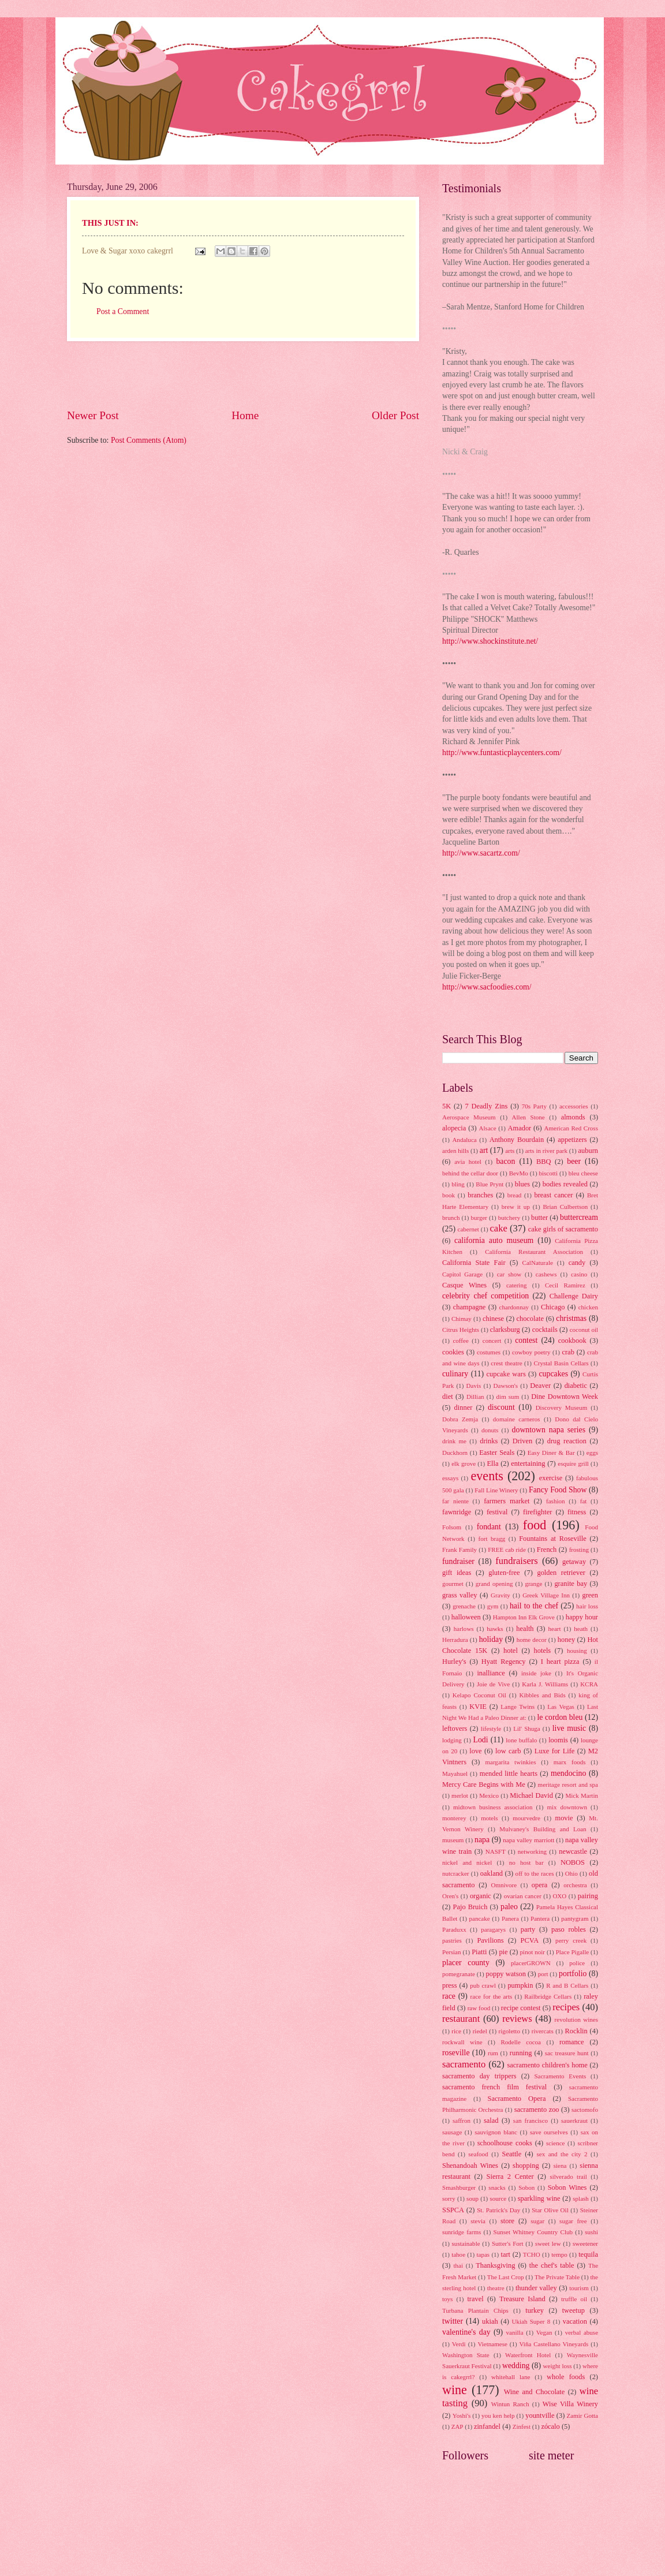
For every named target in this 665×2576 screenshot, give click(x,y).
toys (447, 2298)
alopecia (454, 1128)
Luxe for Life (555, 1751)
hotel (510, 1651)
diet (447, 1396)
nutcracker (455, 1873)
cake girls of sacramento (563, 1229)
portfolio (572, 1973)
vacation (575, 2321)
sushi (591, 2231)
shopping (526, 2165)
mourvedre (526, 1818)
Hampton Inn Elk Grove (524, 1617)
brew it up (516, 1206)
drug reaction (566, 1441)
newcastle (573, 1851)
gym (493, 1606)
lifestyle (491, 1728)
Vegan (544, 2332)
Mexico (489, 1795)
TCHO (531, 2254)
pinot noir (532, 1951)
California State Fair (474, 1263)
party (528, 1929)
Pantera (540, 1918)
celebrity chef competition (485, 1295)
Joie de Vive (493, 1684)
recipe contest (521, 2008)
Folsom (451, 1527)
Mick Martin (581, 1795)
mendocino (568, 1773)
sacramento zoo (536, 2109)
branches (480, 1195)
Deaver (540, 1386)
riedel (480, 2031)
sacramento (463, 2064)
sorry (448, 2198)
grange (533, 1583)
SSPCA (453, 2210)
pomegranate (458, 1973)
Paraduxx (454, 1929)
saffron (461, 2120)
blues (522, 1184)
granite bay (570, 1584)
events (487, 1476)
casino (579, 1274)
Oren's (450, 1895)
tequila (588, 2254)
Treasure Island (522, 2299)
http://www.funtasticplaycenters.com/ (502, 752)
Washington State (466, 2354)
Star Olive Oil (550, 2210)
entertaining (528, 1463)
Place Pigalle (572, 1951)
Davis (473, 1385)
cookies (453, 1352)
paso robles (568, 1929)
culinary (455, 1373)
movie (564, 1818)
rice (456, 2031)
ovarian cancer (522, 1895)
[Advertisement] (243, 374)
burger (478, 1217)
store (507, 2221)
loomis (558, 1740)
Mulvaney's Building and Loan (542, 1828)
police (577, 1962)
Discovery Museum (562, 1407)
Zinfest (521, 2426)
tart (506, 2254)
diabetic (576, 1386)
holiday (491, 1639)
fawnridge (456, 1512)
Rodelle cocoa (520, 2042)
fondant (489, 1526)
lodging (452, 1740)
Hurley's (454, 1661)
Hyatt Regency (503, 1661)
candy (577, 1263)
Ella (493, 1463)
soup (472, 2198)
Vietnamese (492, 2343)
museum (453, 1839)
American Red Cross (570, 1128)
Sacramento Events (560, 2076)
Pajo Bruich (470, 1907)
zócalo (550, 2426)
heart (554, 1628)
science (555, 2143)
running (521, 2053)
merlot (459, 1795)
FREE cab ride (507, 1549)
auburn (588, 1151)
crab (568, 1352)
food (534, 1525)
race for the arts (491, 1996)
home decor (532, 1639)
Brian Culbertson (565, 1206)
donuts (489, 1430)
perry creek (570, 1940)
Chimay (461, 1318)
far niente (455, 1501)
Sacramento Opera (517, 2099)
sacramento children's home (547, 2065)
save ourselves (549, 2132)
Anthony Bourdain (517, 1140)
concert (492, 1340)
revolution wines (576, 2019)
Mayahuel (455, 1773)
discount (501, 1407)
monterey (454, 1818)
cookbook (572, 1340)
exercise (551, 1478)
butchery (509, 1217)
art (484, 1150)
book (448, 1195)
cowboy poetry (531, 1352)
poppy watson (506, 1974)
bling (458, 1184)
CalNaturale (537, 1262)
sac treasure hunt (567, 2052)
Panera (510, 1918)
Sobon (526, 2187)
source (498, 2198)
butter (539, 1218)
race (448, 1996)
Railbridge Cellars (547, 1996)
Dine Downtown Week (564, 1396)
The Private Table (557, 2276)
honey (566, 1640)
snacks (496, 2187)
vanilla (515, 2332)
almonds (573, 1117)
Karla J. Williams (545, 1684)
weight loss (557, 2365)
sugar (537, 2220)
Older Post (395, 415)
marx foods (570, 1762)
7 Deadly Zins (486, 1106)
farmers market (506, 1501)
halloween (466, 1617)
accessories (573, 1106)
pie (503, 1952)
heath (581, 1628)
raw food (479, 2007)
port (543, 1973)
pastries (452, 1940)
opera (540, 1885)
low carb (508, 1751)
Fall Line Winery (496, 1490)
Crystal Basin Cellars (560, 1363)
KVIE (478, 1707)
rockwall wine (462, 2042)
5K (446, 1106)
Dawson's (506, 1385)
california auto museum (493, 1240)
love (475, 1751)
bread (514, 1195)
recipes (566, 2007)
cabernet (468, 1229)
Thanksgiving (495, 2265)
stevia (477, 2220)
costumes (488, 1352)
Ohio (571, 1873)
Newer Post (93, 415)
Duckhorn (455, 1452)
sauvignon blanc (496, 2132)
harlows (464, 1628)
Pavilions (490, 1940)
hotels (542, 1651)
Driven (522, 1441)
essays (450, 1477)
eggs (592, 1452)
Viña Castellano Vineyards (554, 2343)
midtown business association (493, 1807)
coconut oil (584, 1329)
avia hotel (467, 1161)
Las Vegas (560, 1706)
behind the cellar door (470, 1173)
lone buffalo (521, 1740)
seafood (478, 2154)
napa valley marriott (528, 1839)
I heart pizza (560, 1661)
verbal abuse (581, 2332)
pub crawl (483, 1985)
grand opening (494, 1583)
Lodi (480, 1739)
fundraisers (516, 1560)
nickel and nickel (467, 1862)
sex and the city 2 (561, 2154)
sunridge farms (461, 2231)
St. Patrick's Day (498, 2210)
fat (583, 1501)
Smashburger (459, 2187)
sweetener (585, 2243)
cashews (546, 1274)
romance (571, 2042)
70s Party (534, 1106)
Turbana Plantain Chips (475, 2310)
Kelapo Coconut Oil (479, 1695)
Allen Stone (528, 1117)
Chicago (553, 1307)
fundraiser (458, 1561)
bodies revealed (565, 1184)
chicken (588, 1307)
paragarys (493, 1929)
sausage (452, 2132)
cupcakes (553, 1373)
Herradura (455, 1639)
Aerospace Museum (469, 1117)
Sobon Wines (567, 2187)
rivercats (543, 2031)
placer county (466, 1962)
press (449, 1985)
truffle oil (574, 2298)
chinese (493, 1319)
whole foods (566, 2377)
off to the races (534, 1873)
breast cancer (554, 1195)
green (590, 1595)
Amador (520, 1128)
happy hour (582, 1617)
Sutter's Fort (508, 2243)
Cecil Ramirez (565, 1285)
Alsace (487, 1128)
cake (498, 1228)
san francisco (530, 2120)
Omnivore (504, 1884)
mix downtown (567, 1807)
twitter (452, 2321)
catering (516, 1285)
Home (245, 415)
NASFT (495, 1851)
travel (475, 2299)
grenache (464, 1606)
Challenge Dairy (574, 1296)
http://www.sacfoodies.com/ (487, 987)
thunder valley (536, 2288)
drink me (454, 1441)
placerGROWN (531, 1962)
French (546, 1549)
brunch (451, 1217)
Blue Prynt (489, 1184)
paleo (509, 1906)
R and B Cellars (567, 1985)
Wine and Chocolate (534, 2392)
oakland (491, 1873)
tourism (579, 2287)
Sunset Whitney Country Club (533, 2231)
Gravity (500, 1595)
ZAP (457, 2426)
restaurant (461, 2018)
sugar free (573, 2220)
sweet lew (548, 2243)
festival (497, 1512)
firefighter (537, 1512)
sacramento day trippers (479, 2076)
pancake (479, 1918)
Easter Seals (496, 1452)
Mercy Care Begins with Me (483, 1784)
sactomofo (584, 2109)
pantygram (574, 1918)
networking (532, 1851)
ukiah (490, 2321)
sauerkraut (574, 2120)
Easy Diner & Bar (551, 1452)
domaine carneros (516, 1419)
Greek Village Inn (546, 1595)
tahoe (458, 2254)
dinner (463, 1407)
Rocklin (576, 2031)
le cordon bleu (559, 1717)
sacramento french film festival (494, 2087)
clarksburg (505, 1330)
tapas (483, 2254)
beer (574, 1161)
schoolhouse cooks (504, 2143)
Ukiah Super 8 (530, 2321)
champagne (469, 1307)
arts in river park (546, 1150)
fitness (576, 1512)
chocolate (530, 1319)
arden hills (455, 1150)
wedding (516, 2365)
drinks (489, 1441)
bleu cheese (583, 1173)
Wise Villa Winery (570, 2404)
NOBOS (573, 1862)
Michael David (531, 1795)
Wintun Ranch (510, 2403)
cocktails (545, 1330)
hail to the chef (534, 1605)
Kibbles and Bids (542, 1695)
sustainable (466, 2243)
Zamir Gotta (582, 2415)
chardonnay (514, 1307)
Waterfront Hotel (528, 2354)
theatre (496, 2287)
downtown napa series (548, 1429)
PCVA (530, 1940)
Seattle (512, 2154)
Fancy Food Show (557, 1489)
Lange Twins (517, 1706)
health (524, 1629)
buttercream (579, 1217)
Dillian (475, 1396)
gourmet (453, 1583)
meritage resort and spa (568, 1784)
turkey (534, 2310)
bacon (505, 1161)
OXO (559, 1895)
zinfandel (487, 2426)
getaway (574, 1562)
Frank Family (459, 1549)
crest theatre (506, 1363)
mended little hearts (508, 1773)
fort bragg (492, 1538)
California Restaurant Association (534, 1251)
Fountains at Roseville (552, 1539)
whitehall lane (510, 2376)
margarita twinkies (510, 1762)
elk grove (463, 1463)
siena (560, 2165)
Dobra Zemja (460, 1419)
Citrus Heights (460, 1329)
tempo (559, 2254)
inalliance (491, 1673)
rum (493, 2052)
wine (454, 2390)
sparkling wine (539, 2198)
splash (581, 2198)
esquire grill (573, 1463)
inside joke (536, 1673)
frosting (579, 1549)
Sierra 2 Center (510, 2176)
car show (509, 1274)
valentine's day (466, 2332)
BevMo (518, 1173)
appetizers (572, 1140)
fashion (555, 1501)
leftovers (454, 1728)
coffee (460, 1340)
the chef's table (551, 2265)
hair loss (587, 1606)
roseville (456, 2052)
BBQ (543, 1162)
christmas (571, 1318)
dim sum (508, 1396)
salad (491, 2120)
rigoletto (509, 2031)
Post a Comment (122, 311)
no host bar (526, 1862)
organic (480, 1896)
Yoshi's (462, 2415)
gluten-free (504, 1573)
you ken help (497, 2415)
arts (509, 1150)
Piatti (479, 1952)
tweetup (573, 2310)
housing (577, 1650)
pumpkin (520, 1985)
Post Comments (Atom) (148, 440)
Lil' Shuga (526, 1728)
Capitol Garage (462, 1274)
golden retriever (561, 1573)
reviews (517, 2018)
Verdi (459, 2343)
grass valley (459, 1595)
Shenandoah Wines (470, 2165)
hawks (495, 1628)
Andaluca (464, 1139)
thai (458, 2265)
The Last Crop (505, 2276)
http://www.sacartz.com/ (481, 853)
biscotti (548, 1173)
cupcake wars (506, 1374)
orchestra (574, 1884)
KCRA (589, 1684)
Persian (451, 1951)
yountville (539, 2415)
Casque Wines (464, 1285)
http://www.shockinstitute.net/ (490, 641)
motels (489, 1818)
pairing (588, 1896)
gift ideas (456, 1573)
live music (569, 1728)
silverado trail (568, 2176)
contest (526, 1340)
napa (482, 1839)
